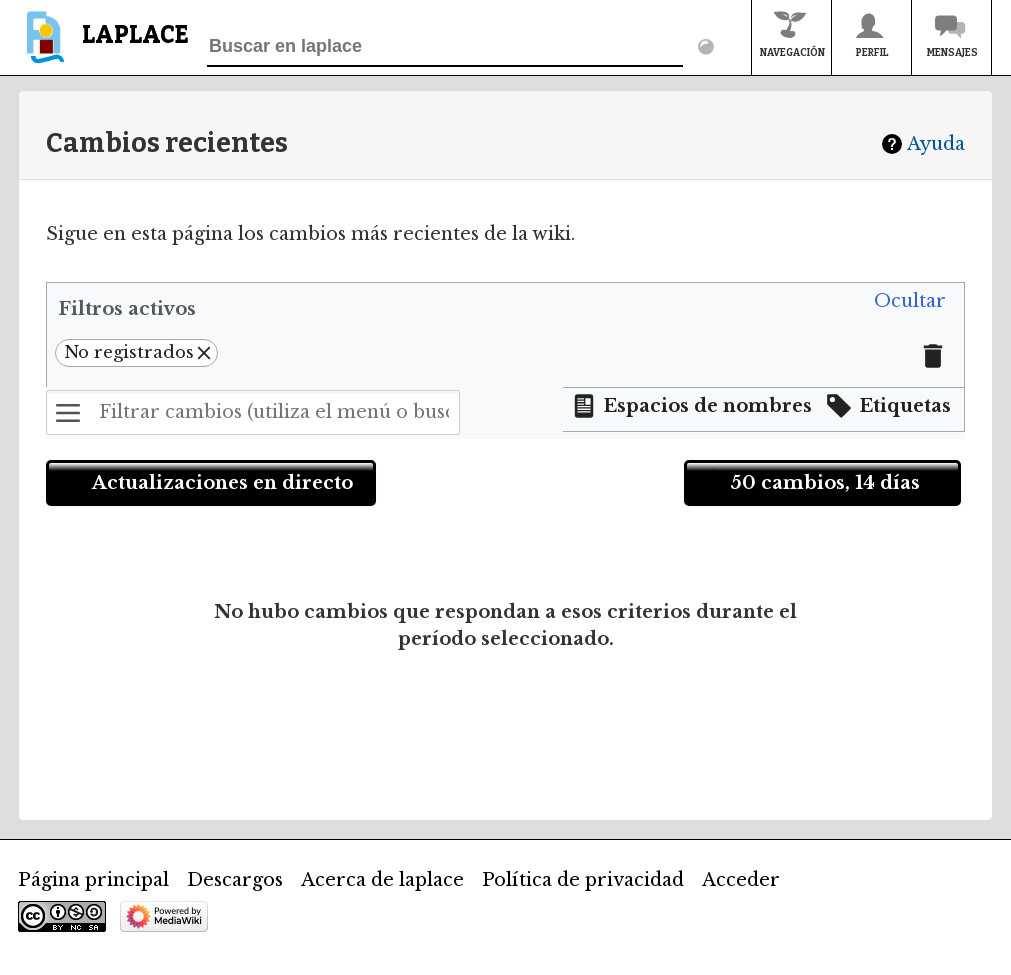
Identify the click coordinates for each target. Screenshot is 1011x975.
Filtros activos (127, 309)
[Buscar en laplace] (445, 47)
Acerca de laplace (382, 880)
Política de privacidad (583, 880)
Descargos (235, 880)
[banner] (103, 46)
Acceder (741, 880)
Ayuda (936, 144)
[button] (910, 302)
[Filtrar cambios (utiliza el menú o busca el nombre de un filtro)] (253, 412)
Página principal (93, 880)
